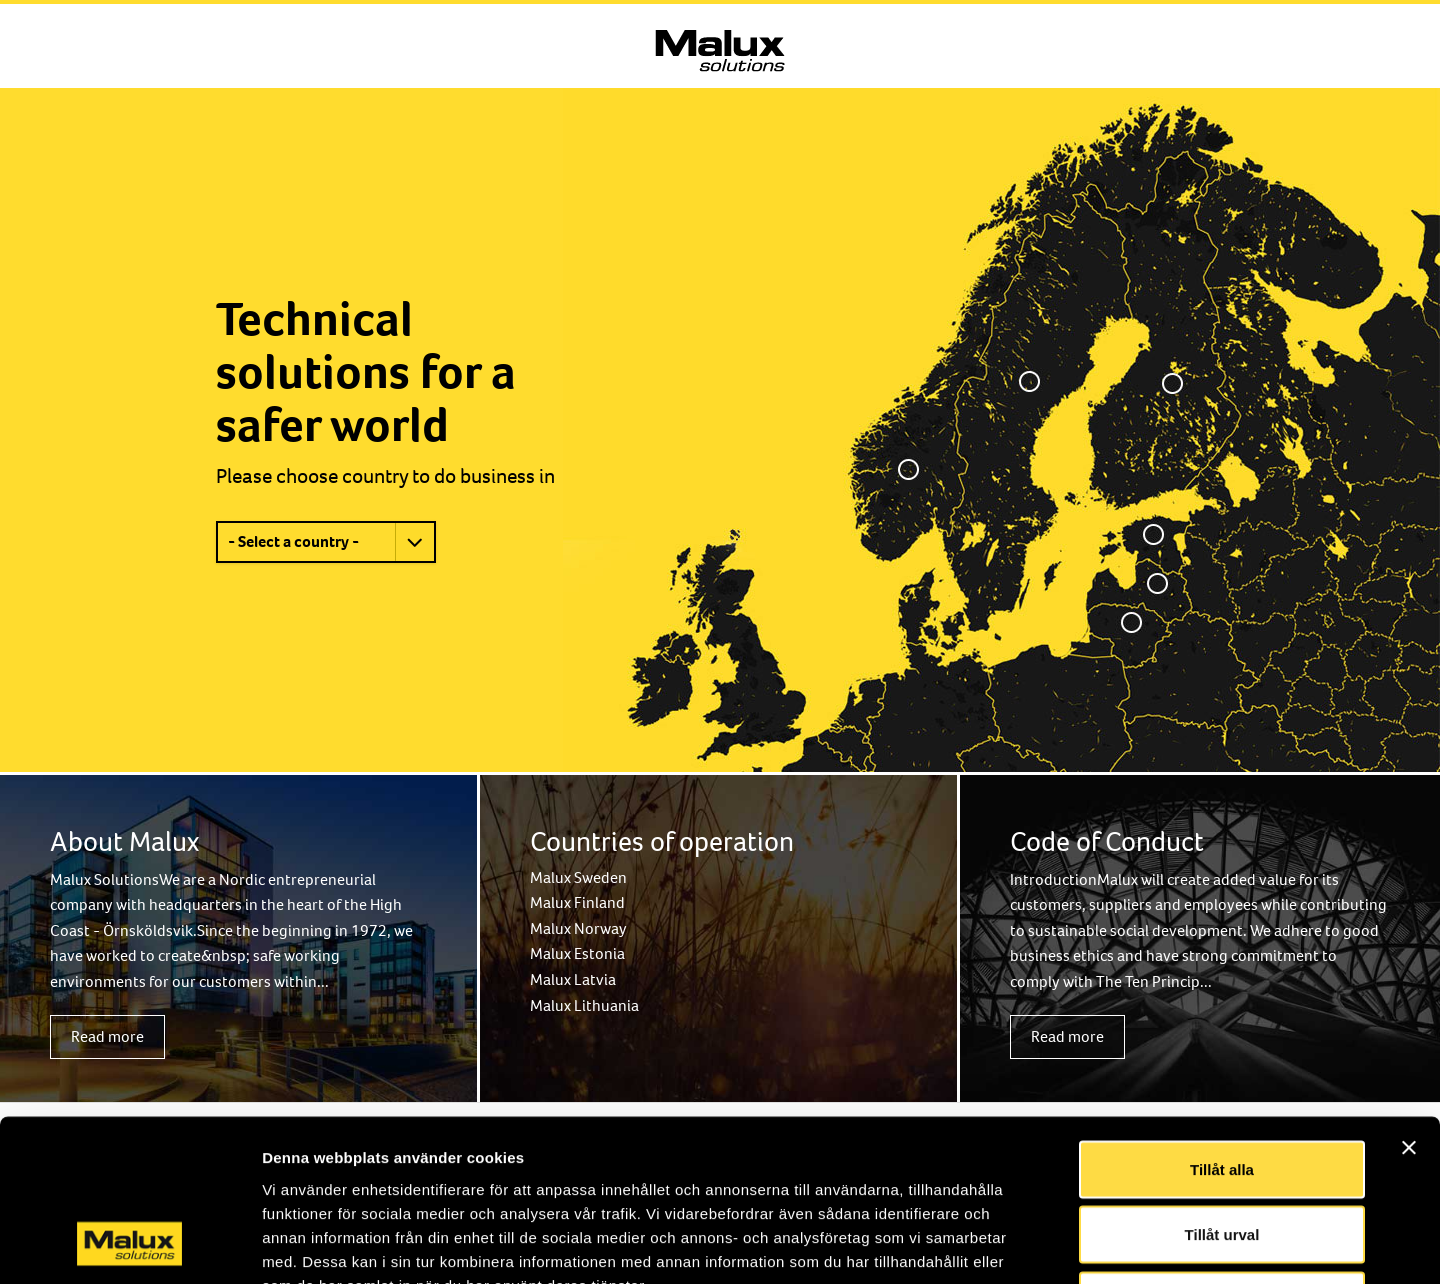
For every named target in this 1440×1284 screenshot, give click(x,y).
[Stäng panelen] (1409, 1000)
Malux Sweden (578, 877)
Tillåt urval (1222, 1087)
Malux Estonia (577, 953)
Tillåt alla (1222, 1021)
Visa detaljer (1086, 1244)
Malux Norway (578, 928)
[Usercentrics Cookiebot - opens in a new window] (129, 1245)
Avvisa (1222, 1152)
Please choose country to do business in (385, 476)
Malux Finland (577, 902)
